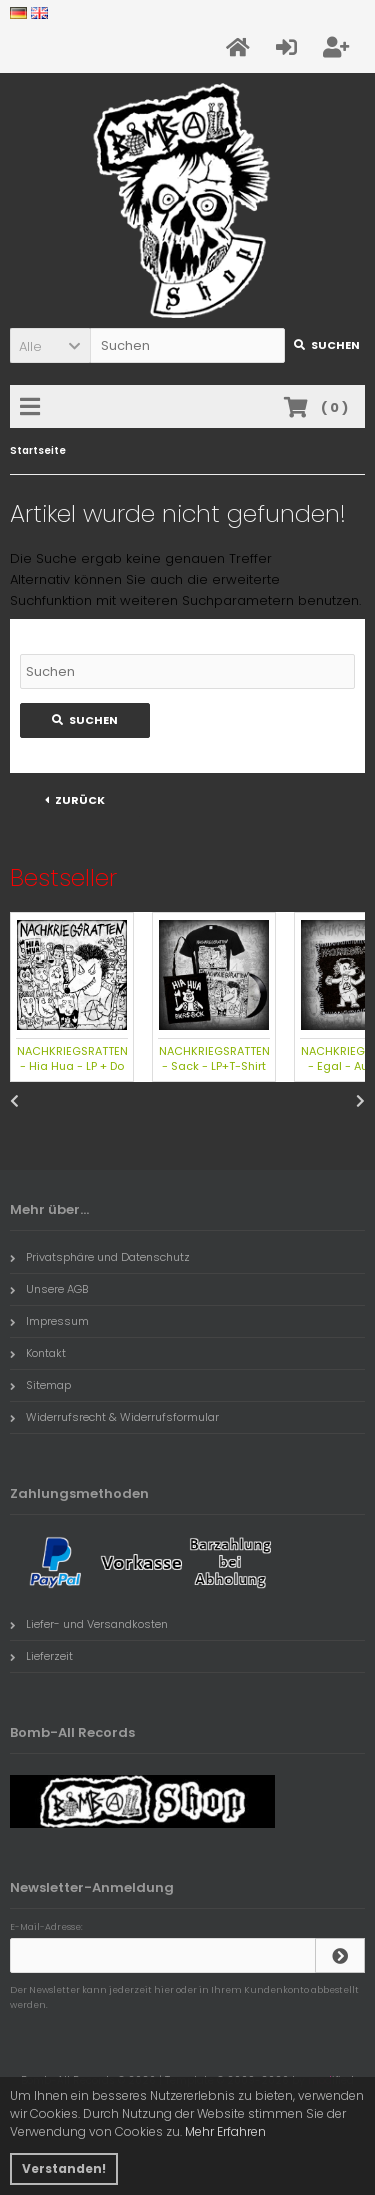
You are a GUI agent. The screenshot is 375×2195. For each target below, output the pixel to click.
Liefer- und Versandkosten (89, 1624)
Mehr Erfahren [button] (225, 2131)
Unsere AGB (49, 1289)
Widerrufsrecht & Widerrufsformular (114, 1417)
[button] (50, 345)
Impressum (49, 1321)
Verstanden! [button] (64, 2168)
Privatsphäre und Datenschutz (100, 1257)
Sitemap (40, 1385)
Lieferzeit (41, 1656)
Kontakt (38, 1353)
